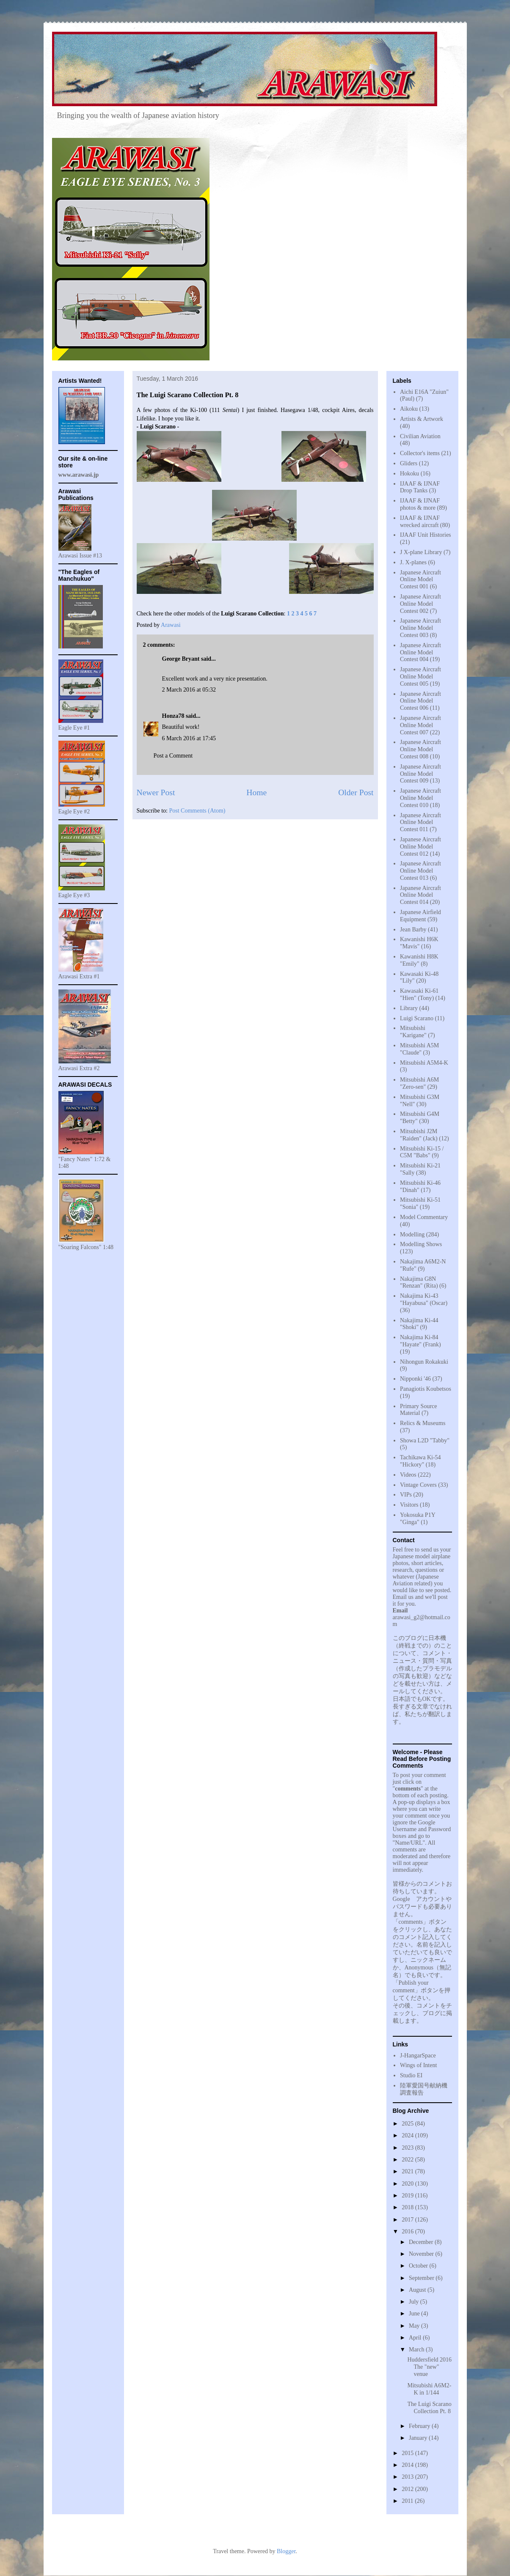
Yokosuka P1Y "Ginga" (417, 1518)
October (419, 2266)
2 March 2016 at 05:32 (189, 690)
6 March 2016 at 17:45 (189, 738)
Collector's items (420, 453)
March (417, 2349)
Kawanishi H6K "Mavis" (419, 943)
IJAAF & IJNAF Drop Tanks (420, 487)
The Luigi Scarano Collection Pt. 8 (429, 2407)
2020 (408, 2184)
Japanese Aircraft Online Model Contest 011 (420, 822)
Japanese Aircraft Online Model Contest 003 (420, 628)
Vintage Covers (418, 1485)
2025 (408, 2123)
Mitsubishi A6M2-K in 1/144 (429, 2389)
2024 (408, 2135)
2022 (408, 2159)
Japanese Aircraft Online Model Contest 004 (420, 652)
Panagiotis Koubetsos (425, 1389)
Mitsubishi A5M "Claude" (419, 1049)
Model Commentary (424, 1217)
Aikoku (409, 409)
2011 (408, 2501)
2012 (408, 2489)
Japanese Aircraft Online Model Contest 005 (420, 676)
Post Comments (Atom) (197, 810)
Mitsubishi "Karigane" (413, 1031)
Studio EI (411, 2075)
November (422, 2254)
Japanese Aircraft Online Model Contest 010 (420, 798)
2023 (408, 2148)
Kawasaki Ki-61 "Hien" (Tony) (419, 994)
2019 (408, 2195)
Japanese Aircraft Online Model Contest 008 (420, 749)
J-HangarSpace (418, 2055)
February (420, 2426)
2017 (408, 2219)
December (422, 2242)
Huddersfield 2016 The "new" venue (429, 2366)
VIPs (406, 1494)
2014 (408, 2465)
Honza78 (173, 716)
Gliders (408, 463)
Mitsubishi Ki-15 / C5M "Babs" (422, 1152)
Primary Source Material (418, 1410)
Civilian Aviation (420, 436)
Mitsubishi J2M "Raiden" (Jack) (419, 1135)
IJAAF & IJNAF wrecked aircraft (420, 521)
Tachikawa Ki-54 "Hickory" (420, 1461)
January (419, 2438)
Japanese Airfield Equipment (420, 916)
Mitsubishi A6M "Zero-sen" (419, 1083)
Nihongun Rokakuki (424, 1362)
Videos (408, 1475)
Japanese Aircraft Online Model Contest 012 (420, 846)
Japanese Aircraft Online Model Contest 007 (420, 725)
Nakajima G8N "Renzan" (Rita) (419, 1282)
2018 (408, 2207)
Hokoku (409, 473)
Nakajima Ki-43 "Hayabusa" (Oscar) (423, 1299)
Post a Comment (173, 755)
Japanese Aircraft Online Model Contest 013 (420, 870)
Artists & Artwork (421, 419)
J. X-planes (413, 562)
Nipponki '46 (415, 1379)
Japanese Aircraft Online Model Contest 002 (420, 603)
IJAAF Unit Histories (425, 535)
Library (409, 1008)
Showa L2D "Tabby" (424, 1440)
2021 (408, 2171)
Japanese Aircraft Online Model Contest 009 (420, 773)
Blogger (286, 2551)
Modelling (412, 1234)
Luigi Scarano (416, 1018)
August (418, 2290)
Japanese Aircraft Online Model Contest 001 (420, 579)
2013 (408, 2477)
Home (256, 792)
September (422, 2278)
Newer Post (156, 792)
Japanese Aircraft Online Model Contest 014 (420, 895)
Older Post (355, 792)
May (415, 2326)
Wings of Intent (418, 2065)
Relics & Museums (422, 1423)
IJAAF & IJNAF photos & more (420, 504)
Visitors (409, 1505)
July (414, 2302)
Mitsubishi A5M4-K (424, 1063)
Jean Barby (413, 929)
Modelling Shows (421, 1244)
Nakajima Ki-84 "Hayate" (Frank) (420, 1341)
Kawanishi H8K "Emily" (419, 960)
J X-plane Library (421, 552)
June (415, 2313)
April (416, 2337)
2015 (408, 2453)
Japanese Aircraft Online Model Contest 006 (420, 701)
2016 (408, 2231)
